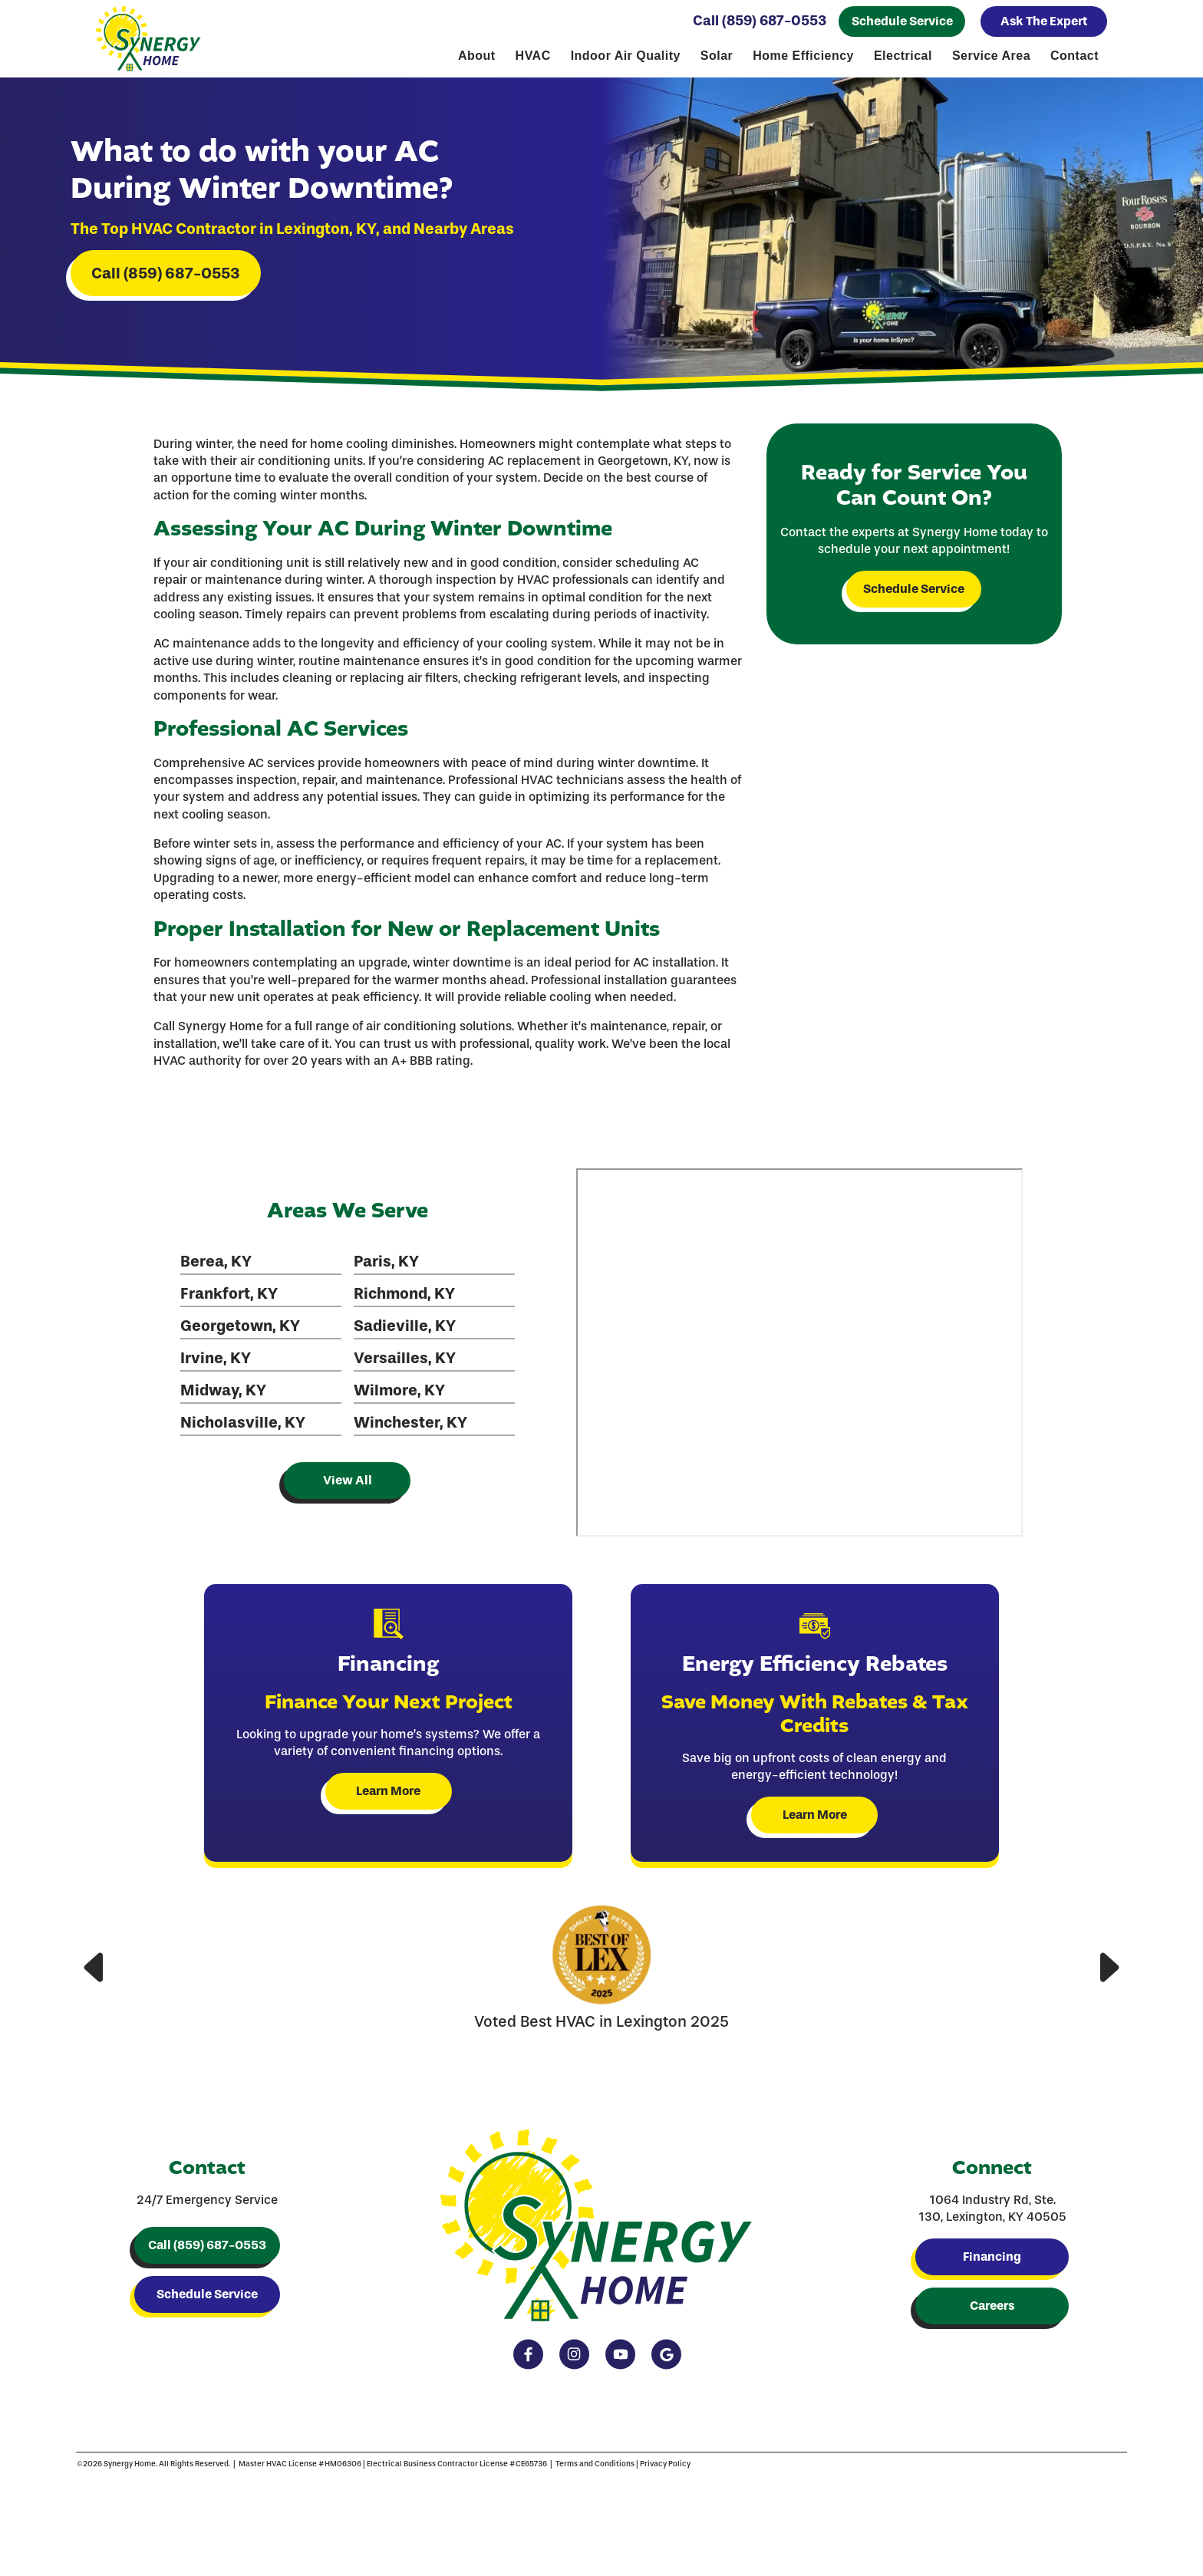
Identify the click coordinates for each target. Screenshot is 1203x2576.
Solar (716, 55)
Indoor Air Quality (626, 55)
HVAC (533, 55)
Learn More (389, 1798)
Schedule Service (902, 21)
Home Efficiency (803, 55)
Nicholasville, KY (242, 1429)
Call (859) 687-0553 (759, 21)
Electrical (903, 55)
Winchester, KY (409, 1429)
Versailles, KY (403, 1365)
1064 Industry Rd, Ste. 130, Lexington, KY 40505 (992, 2220)
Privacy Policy (633, 2480)
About (477, 55)
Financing (992, 2268)
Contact (1074, 55)
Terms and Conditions (563, 2480)
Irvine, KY (215, 1365)
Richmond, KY (402, 1301)
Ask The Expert (1043, 21)
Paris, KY (384, 1268)
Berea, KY (215, 1268)
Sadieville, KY (403, 1333)
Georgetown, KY (239, 1333)
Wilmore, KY (397, 1397)
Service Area (991, 55)
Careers (992, 2317)
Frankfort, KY (228, 1301)
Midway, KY (222, 1397)
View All (346, 1488)
